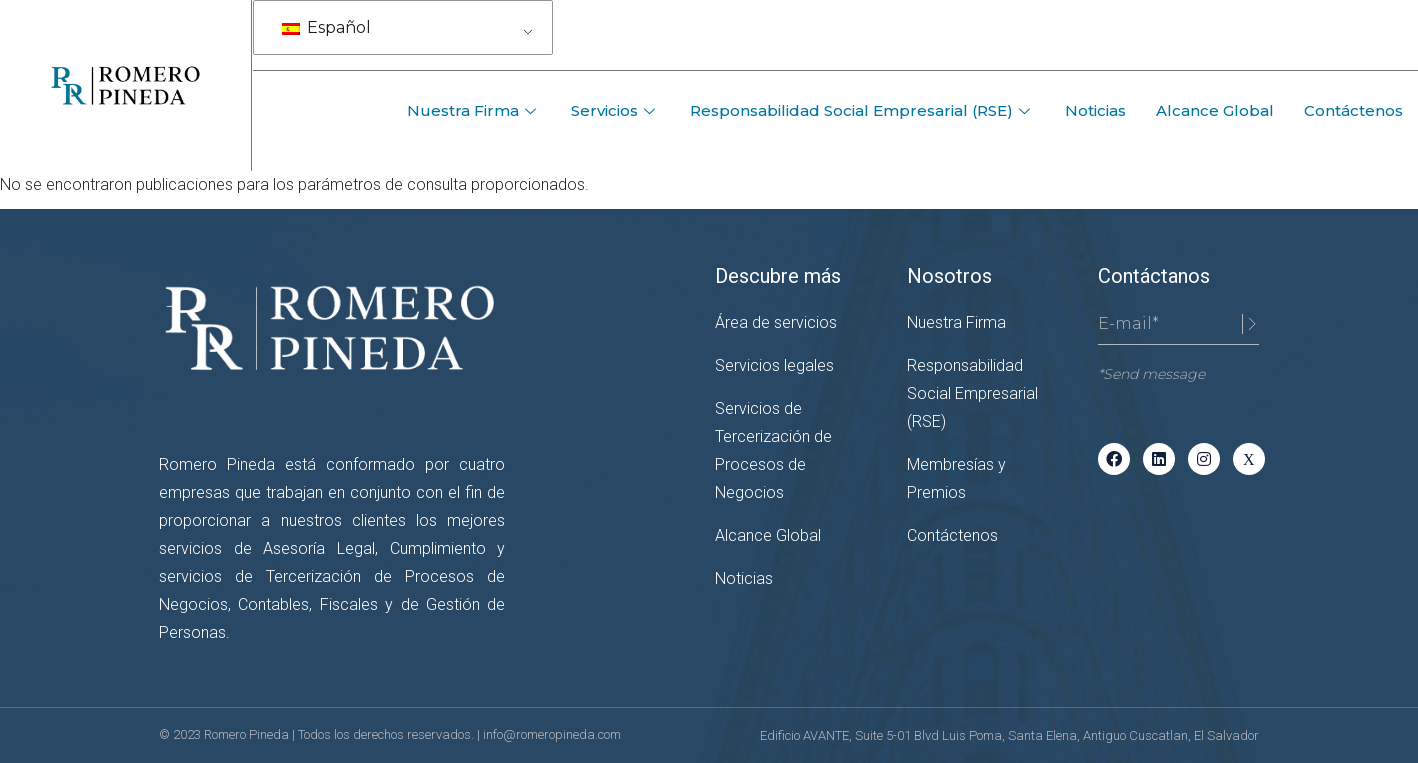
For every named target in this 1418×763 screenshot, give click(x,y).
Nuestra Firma (474, 110)
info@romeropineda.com (552, 734)
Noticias (1095, 110)
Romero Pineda (248, 734)
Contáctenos (1353, 110)
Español (326, 27)
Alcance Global (1215, 110)
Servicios (615, 110)
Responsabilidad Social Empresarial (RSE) (862, 110)
